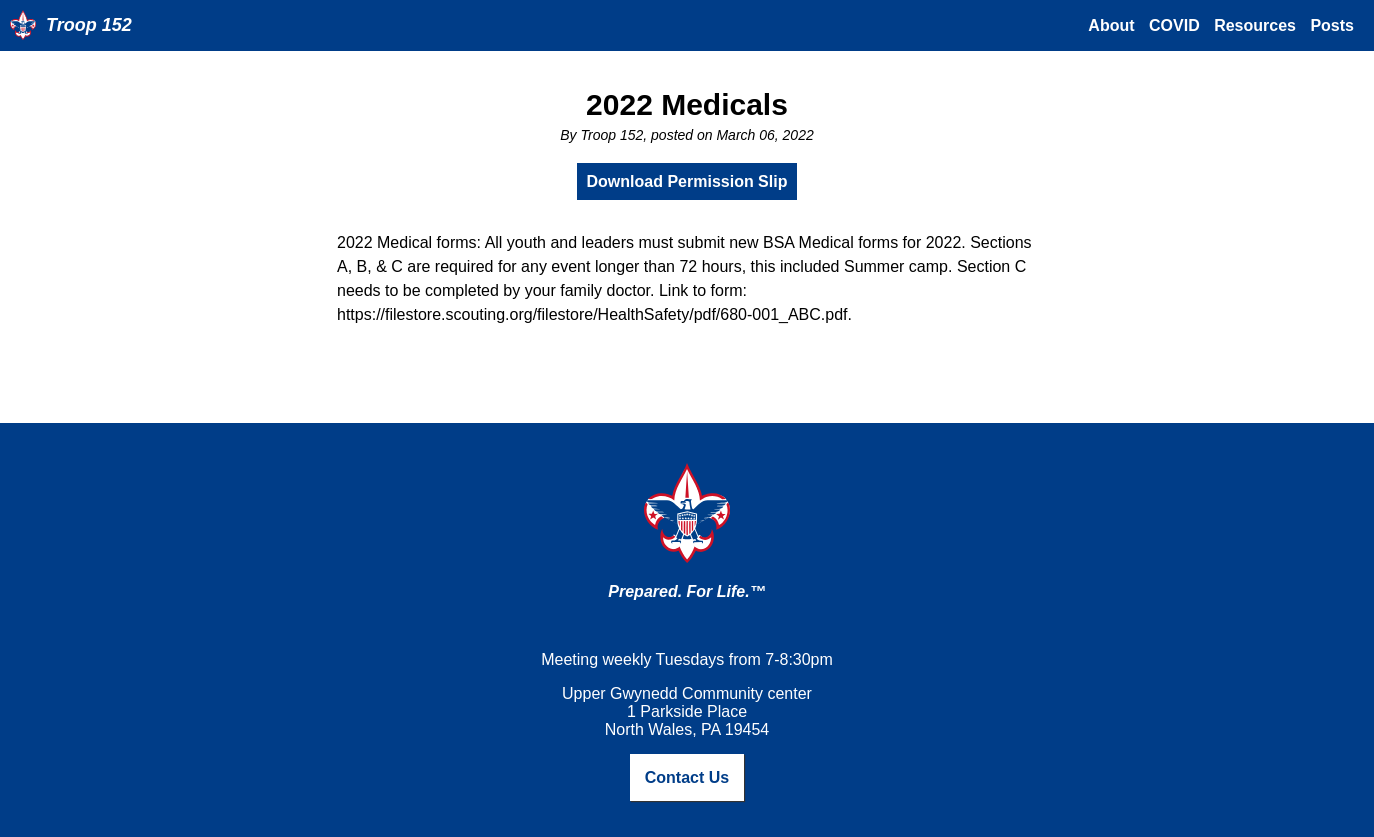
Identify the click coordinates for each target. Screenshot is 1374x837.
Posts (1332, 25)
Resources (1255, 25)
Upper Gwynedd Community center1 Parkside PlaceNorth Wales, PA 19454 (687, 711)
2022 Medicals (687, 104)
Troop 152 (89, 25)
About (1111, 25)
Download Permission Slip (687, 181)
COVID (1174, 25)
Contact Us (687, 777)
